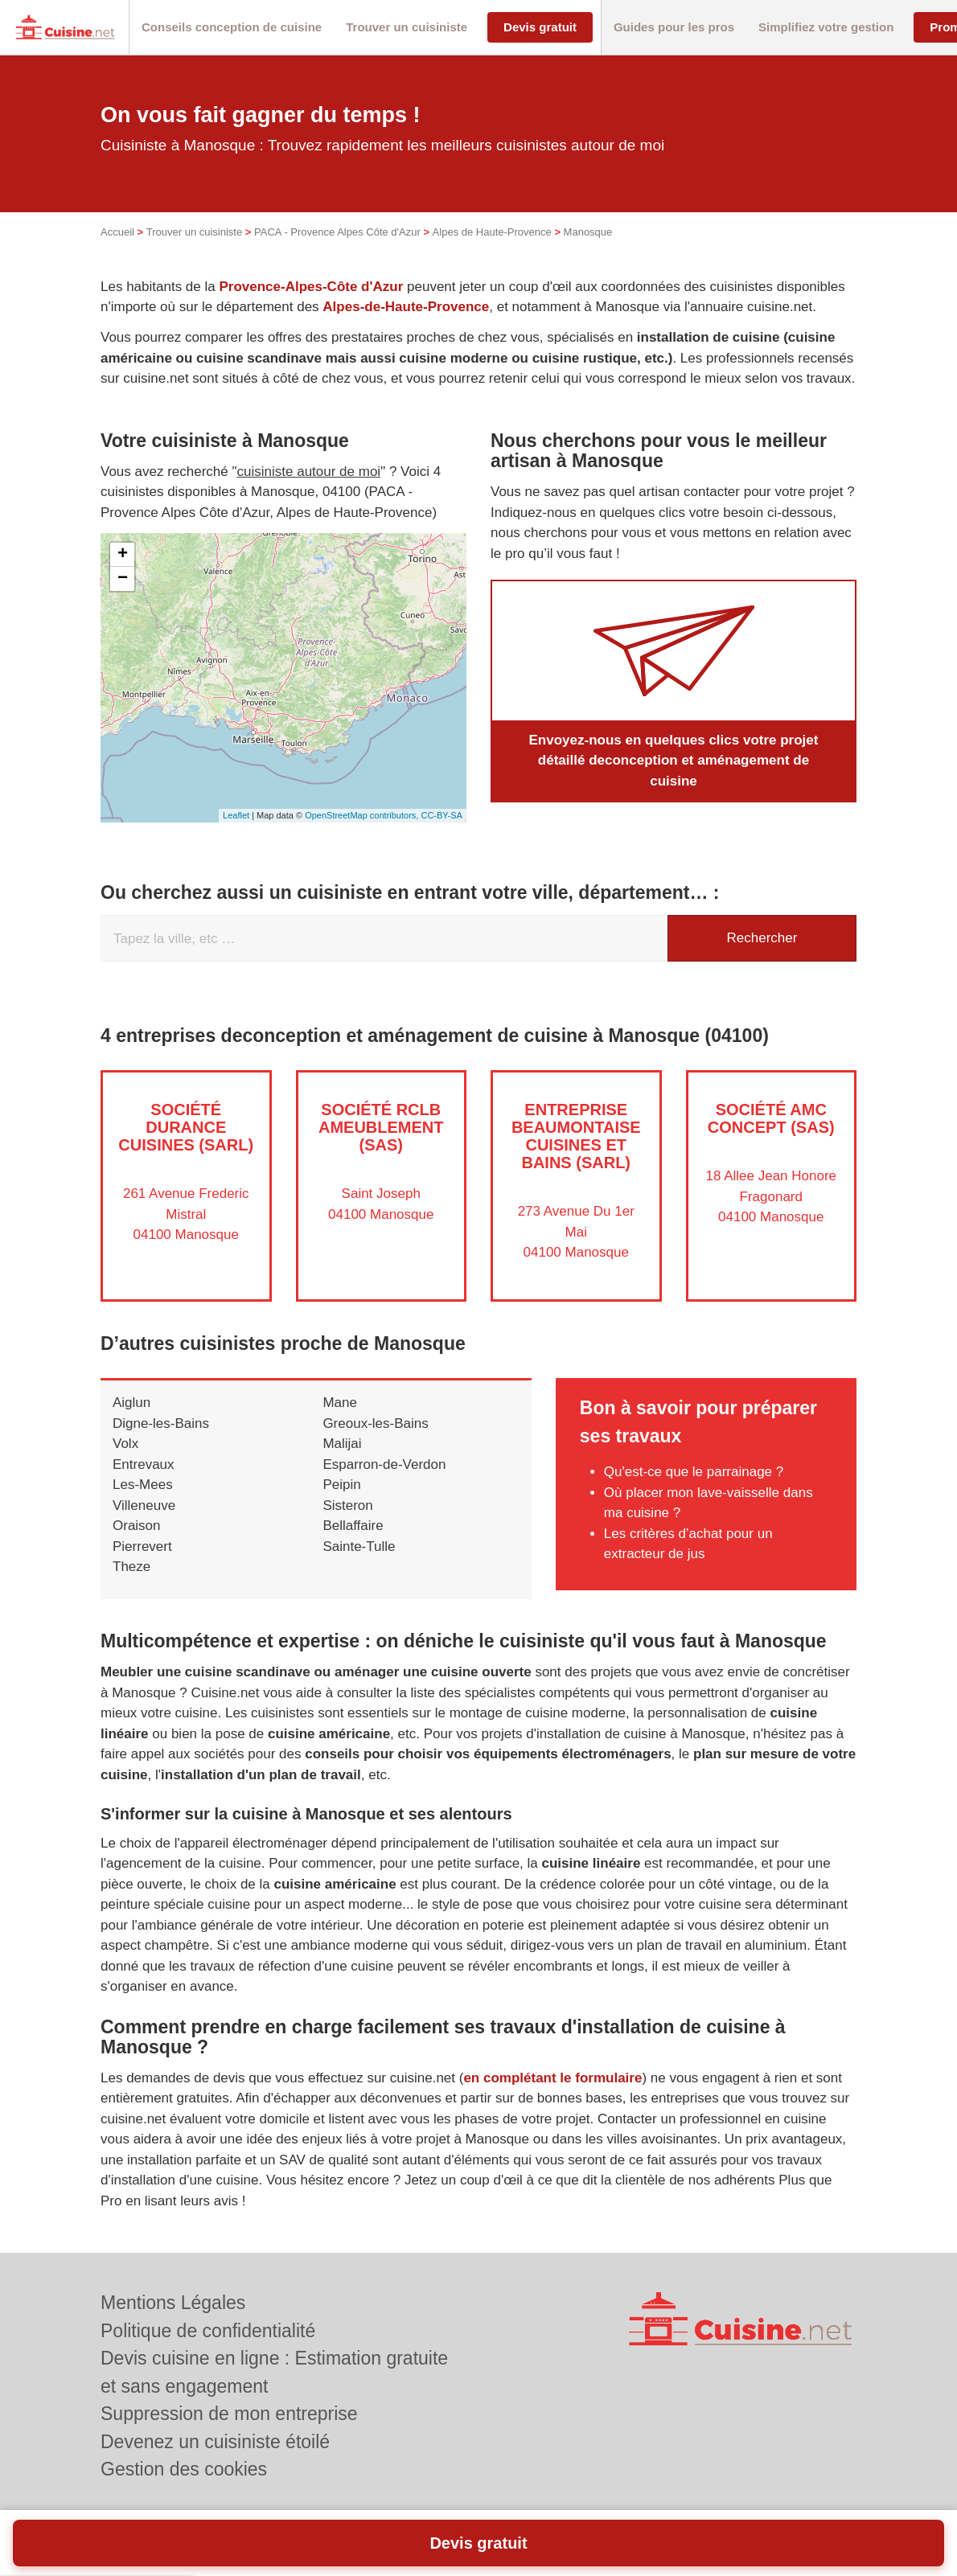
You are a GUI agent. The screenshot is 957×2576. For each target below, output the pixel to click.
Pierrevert (142, 1546)
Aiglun (131, 1402)
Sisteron (347, 1505)
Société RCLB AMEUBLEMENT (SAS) (381, 1127)
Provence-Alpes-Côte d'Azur (311, 286)
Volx (125, 1443)
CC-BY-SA (441, 815)
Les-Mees (143, 1484)
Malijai (341, 1443)
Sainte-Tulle (358, 1546)
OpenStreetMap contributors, (363, 815)
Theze (131, 1566)
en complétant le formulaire (552, 2078)
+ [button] (122, 555)
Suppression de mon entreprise (229, 2413)
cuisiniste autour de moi (309, 471)
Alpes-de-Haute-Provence (405, 306)
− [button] (122, 579)
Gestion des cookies (184, 2469)
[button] (231, 27)
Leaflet (236, 815)
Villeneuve (144, 1505)
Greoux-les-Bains (375, 1423)
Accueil (117, 232)
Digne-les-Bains (161, 1423)
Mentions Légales (173, 2302)
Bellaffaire (352, 1525)
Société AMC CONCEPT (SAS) (771, 1118)
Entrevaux (144, 1464)
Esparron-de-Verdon (384, 1464)
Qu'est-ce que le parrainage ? (693, 1471)
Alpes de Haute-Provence (492, 232)
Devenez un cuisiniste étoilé (215, 2441)
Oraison (137, 1525)
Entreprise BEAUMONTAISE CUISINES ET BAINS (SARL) (576, 1136)
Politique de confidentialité (208, 2330)
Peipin (341, 1484)
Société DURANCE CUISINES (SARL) (185, 1127)
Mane (339, 1402)
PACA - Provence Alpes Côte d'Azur (337, 232)
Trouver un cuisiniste (194, 232)
